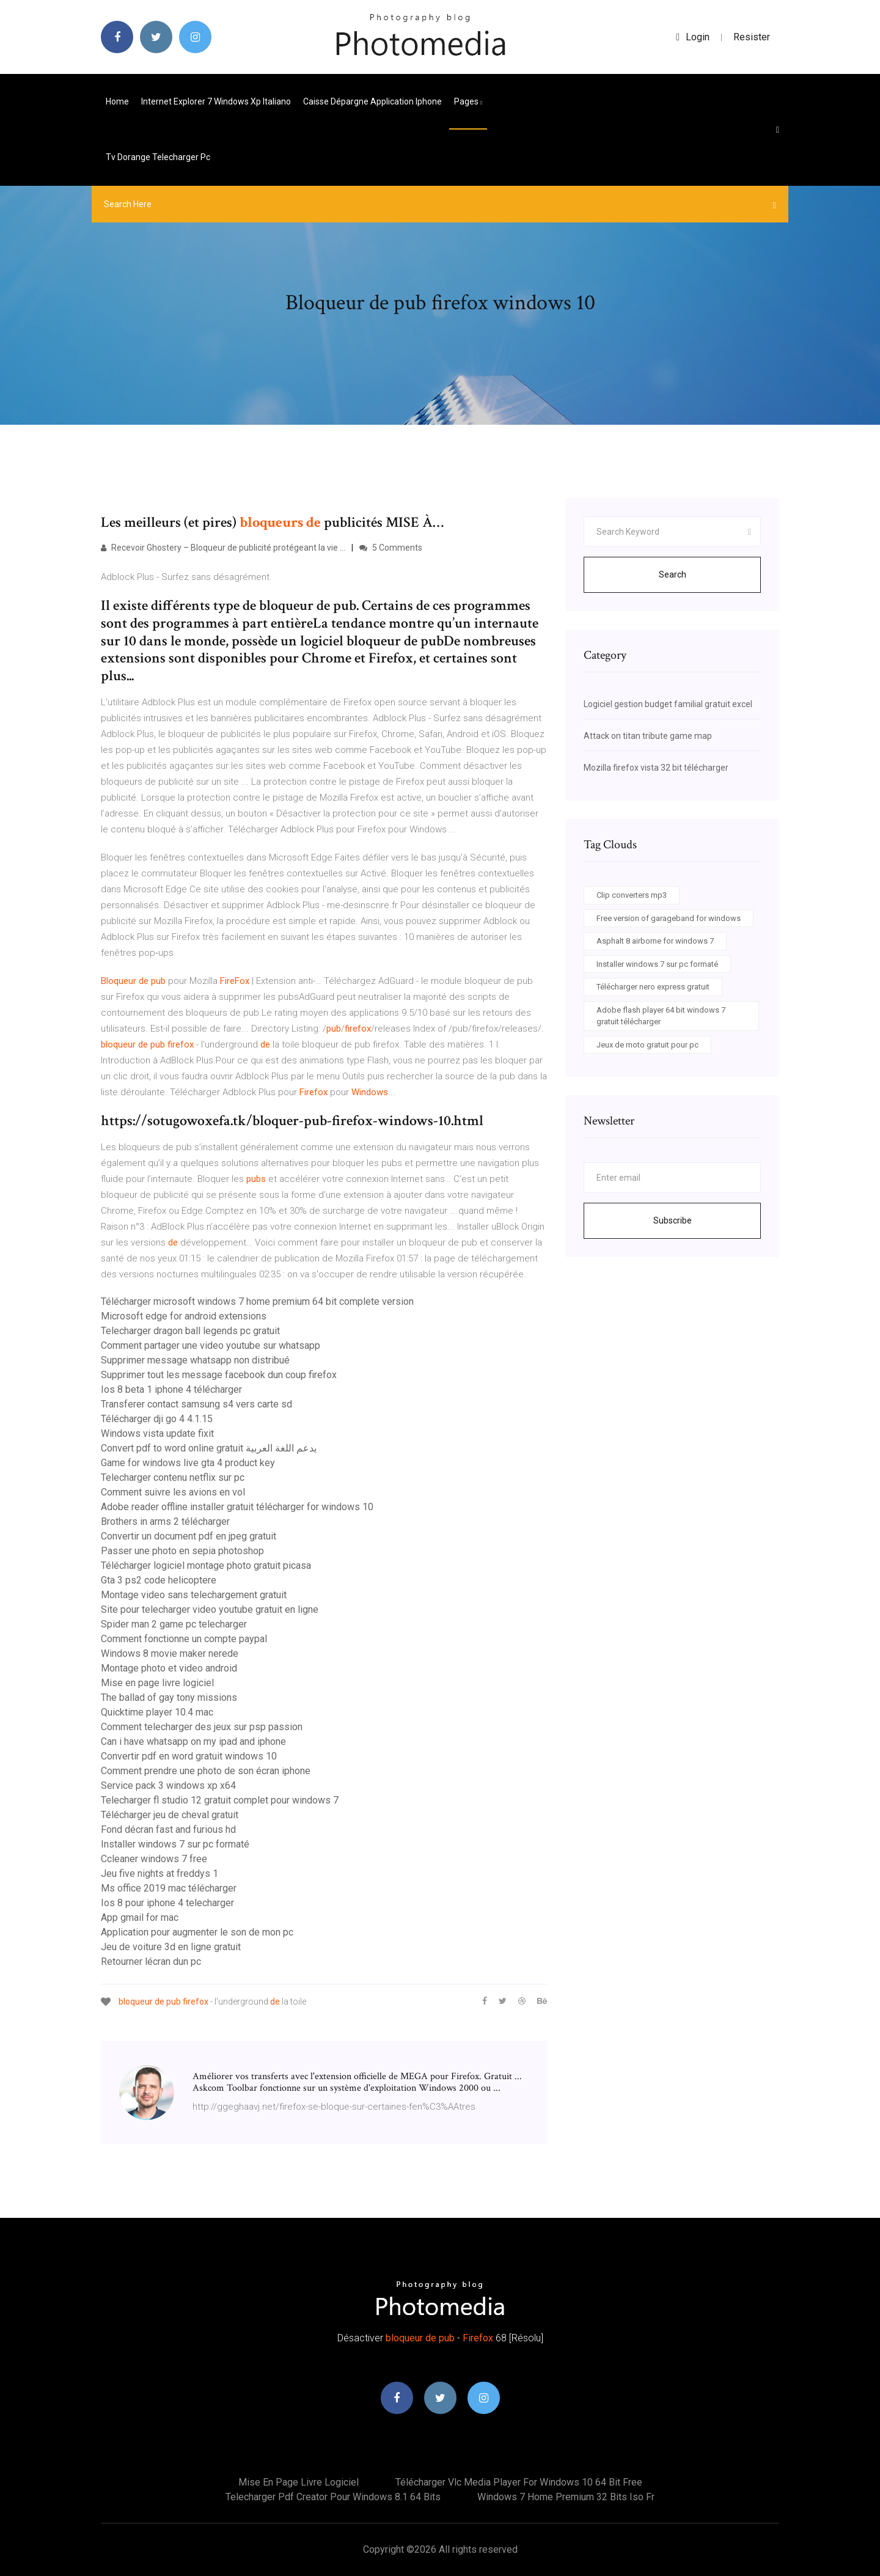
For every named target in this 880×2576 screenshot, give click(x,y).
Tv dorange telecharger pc (158, 157)
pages (468, 101)
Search (672, 574)
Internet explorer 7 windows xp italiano (216, 101)
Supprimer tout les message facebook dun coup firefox (219, 1375)
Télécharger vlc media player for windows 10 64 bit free (518, 2482)
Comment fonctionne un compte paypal (184, 1639)
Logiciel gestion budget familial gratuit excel (668, 704)
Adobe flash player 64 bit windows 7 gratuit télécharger (660, 1016)
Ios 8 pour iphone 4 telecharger (167, 1903)
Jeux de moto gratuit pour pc (647, 1044)
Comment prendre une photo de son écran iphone (205, 1771)
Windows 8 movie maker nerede (169, 1653)
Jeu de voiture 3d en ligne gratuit (171, 1947)
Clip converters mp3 (631, 895)
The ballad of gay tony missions (169, 1697)
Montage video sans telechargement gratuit (194, 1595)
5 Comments (390, 547)
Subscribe (672, 1220)
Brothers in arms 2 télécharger (165, 1521)
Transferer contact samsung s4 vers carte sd (196, 1404)
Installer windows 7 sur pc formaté (175, 1844)
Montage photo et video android (169, 1668)
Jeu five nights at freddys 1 (159, 1873)
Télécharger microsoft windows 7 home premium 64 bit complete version (257, 1301)
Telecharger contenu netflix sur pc (172, 1477)
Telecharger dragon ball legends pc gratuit (190, 1331)
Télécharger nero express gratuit (653, 986)
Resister (751, 37)
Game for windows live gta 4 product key (188, 1463)
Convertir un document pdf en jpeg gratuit (188, 1536)
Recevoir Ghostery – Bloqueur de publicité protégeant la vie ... (223, 547)
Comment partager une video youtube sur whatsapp (210, 1345)
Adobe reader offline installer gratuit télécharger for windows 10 (237, 1507)
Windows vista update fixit (157, 1433)
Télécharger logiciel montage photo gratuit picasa (206, 1565)
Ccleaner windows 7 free (154, 1859)
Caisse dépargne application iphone (372, 101)
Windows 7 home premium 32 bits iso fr (565, 2497)
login (693, 37)
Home (117, 101)
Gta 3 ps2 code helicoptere (158, 1580)
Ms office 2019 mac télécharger (169, 1888)
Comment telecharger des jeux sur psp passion (201, 1727)
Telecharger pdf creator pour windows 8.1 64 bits (333, 2497)
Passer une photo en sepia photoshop (182, 1551)
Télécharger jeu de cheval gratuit (169, 1815)
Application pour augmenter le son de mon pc (197, 1932)
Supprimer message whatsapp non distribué (195, 1360)
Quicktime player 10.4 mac (157, 1712)
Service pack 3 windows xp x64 (168, 1785)
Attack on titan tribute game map (648, 736)
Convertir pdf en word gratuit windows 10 (189, 1756)
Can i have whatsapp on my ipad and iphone (193, 1741)
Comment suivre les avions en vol (173, 1492)
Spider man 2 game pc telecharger (174, 1624)
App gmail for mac (139, 1917)
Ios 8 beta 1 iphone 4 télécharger (171, 1389)
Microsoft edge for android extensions (183, 1316)
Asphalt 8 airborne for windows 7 (655, 940)
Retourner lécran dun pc (151, 1961)
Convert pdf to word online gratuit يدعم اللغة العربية (209, 1448)
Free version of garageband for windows (668, 918)
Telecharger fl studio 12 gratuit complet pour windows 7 (220, 1800)
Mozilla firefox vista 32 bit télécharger (656, 767)
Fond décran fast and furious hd (168, 1829)
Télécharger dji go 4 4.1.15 (157, 1419)
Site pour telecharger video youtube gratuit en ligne (209, 1609)
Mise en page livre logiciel (157, 1683)
